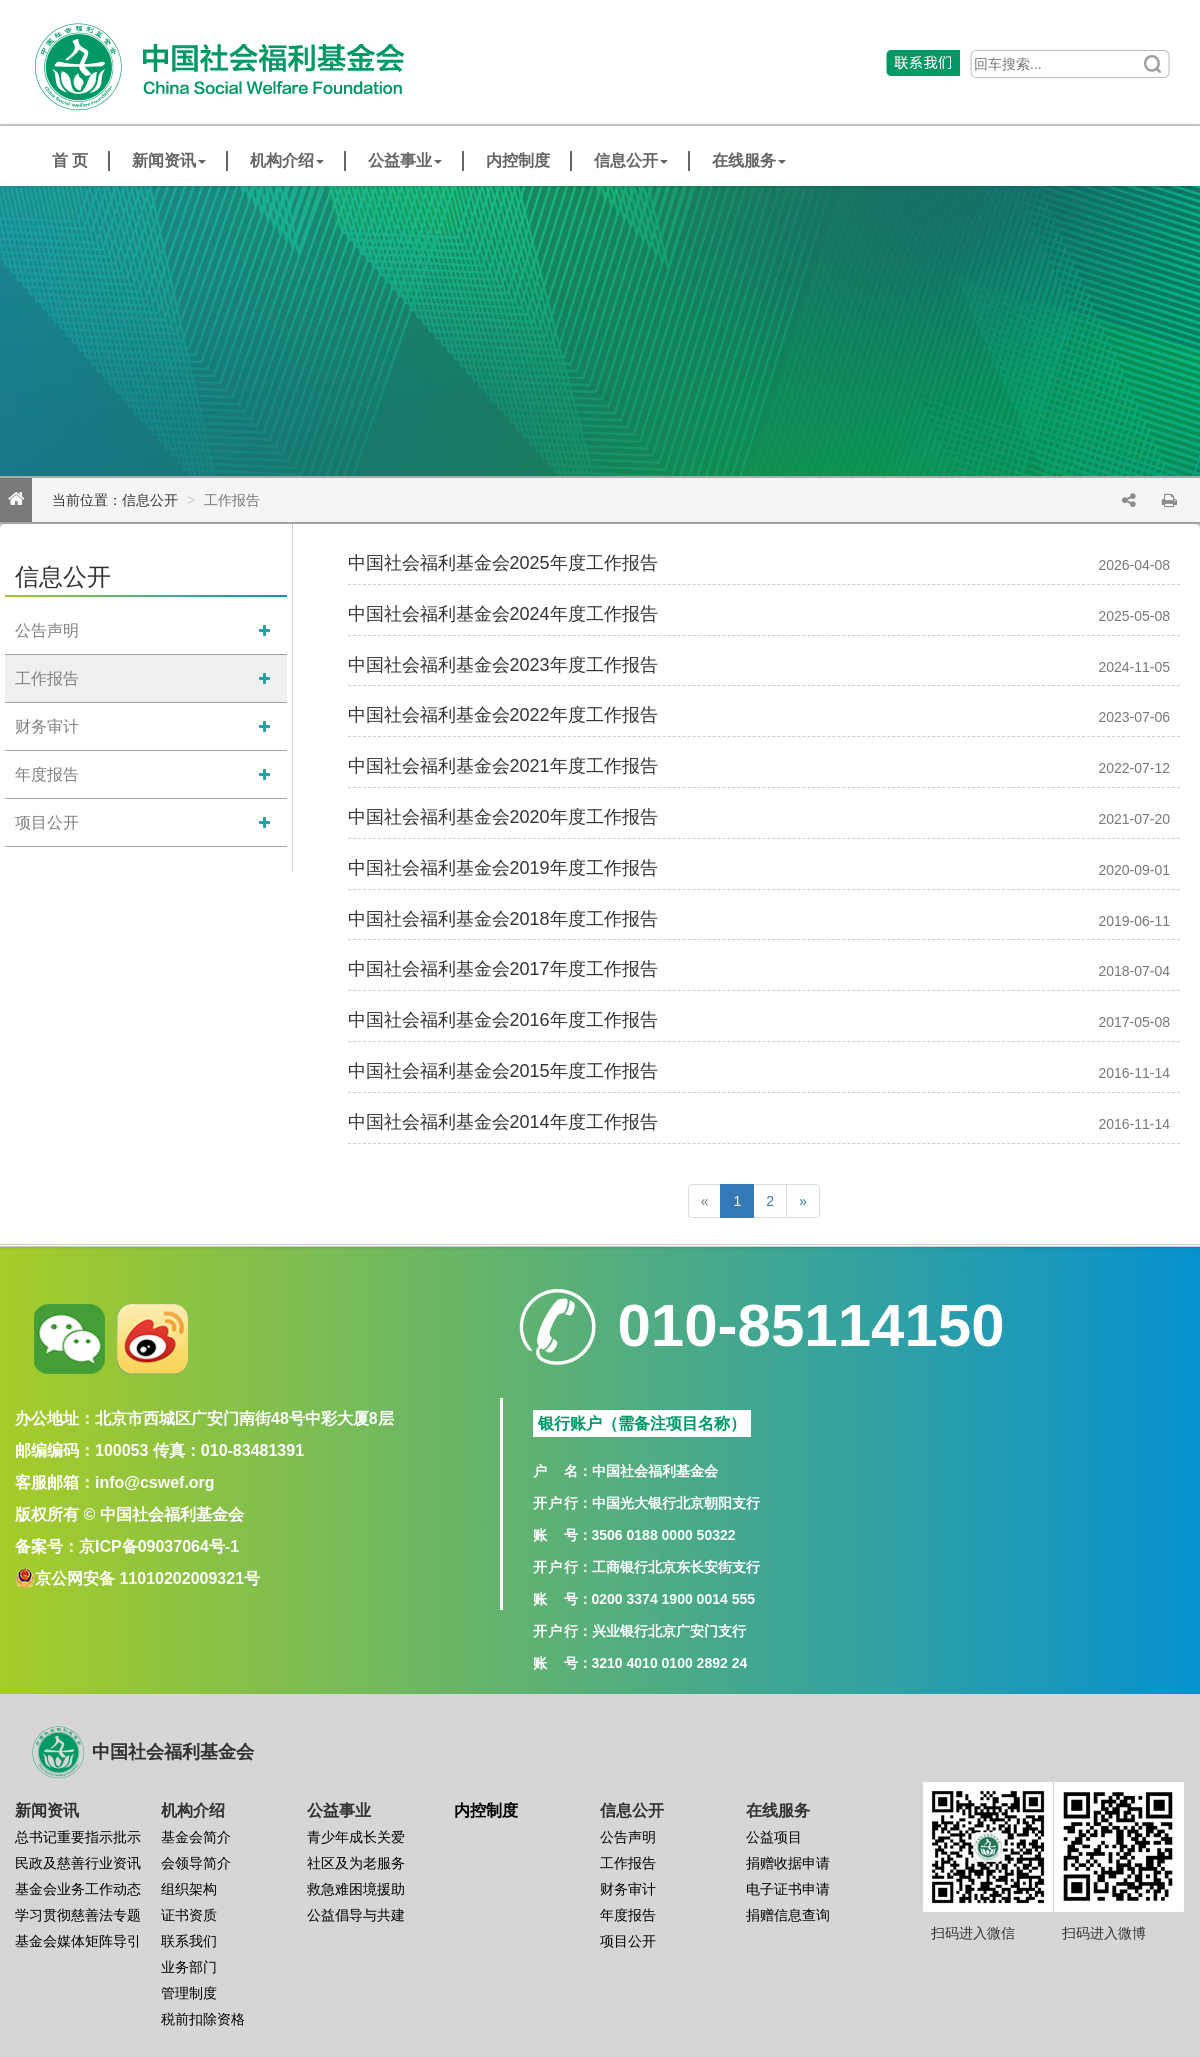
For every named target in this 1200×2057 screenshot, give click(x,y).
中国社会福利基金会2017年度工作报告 (503, 969)
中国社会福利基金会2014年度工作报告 (503, 1122)
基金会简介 (196, 1837)
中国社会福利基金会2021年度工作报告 (503, 766)
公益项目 (774, 1837)
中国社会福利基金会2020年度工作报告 (503, 817)
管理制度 (189, 1993)
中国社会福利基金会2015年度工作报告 (503, 1071)
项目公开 (47, 822)
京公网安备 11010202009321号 (147, 1578)
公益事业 (405, 160)
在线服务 (749, 160)
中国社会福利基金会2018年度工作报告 (503, 919)
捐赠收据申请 (788, 1863)
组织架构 (189, 1889)
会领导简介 (196, 1863)
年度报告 (47, 774)
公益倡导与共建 (356, 1915)
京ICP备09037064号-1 (159, 1546)
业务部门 (189, 1967)
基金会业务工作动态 (78, 1889)
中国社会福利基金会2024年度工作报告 (503, 614)
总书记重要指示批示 (78, 1837)
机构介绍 (287, 160)
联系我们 (189, 1941)
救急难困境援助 (356, 1889)
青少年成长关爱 (356, 1837)
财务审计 (47, 726)
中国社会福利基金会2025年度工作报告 (503, 563)
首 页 (70, 160)
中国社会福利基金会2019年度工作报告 (503, 868)
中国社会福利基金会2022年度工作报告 (503, 715)
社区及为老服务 (356, 1863)
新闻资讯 (169, 160)
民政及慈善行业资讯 (78, 1863)
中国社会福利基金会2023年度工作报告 (503, 665)
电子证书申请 (788, 1889)
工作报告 (47, 678)
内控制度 (518, 160)
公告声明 (47, 630)
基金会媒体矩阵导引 (78, 1941)
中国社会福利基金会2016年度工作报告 (503, 1020)
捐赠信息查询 (788, 1915)
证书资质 (189, 1915)
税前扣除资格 (203, 2019)
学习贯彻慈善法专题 (78, 1915)
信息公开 (631, 160)
